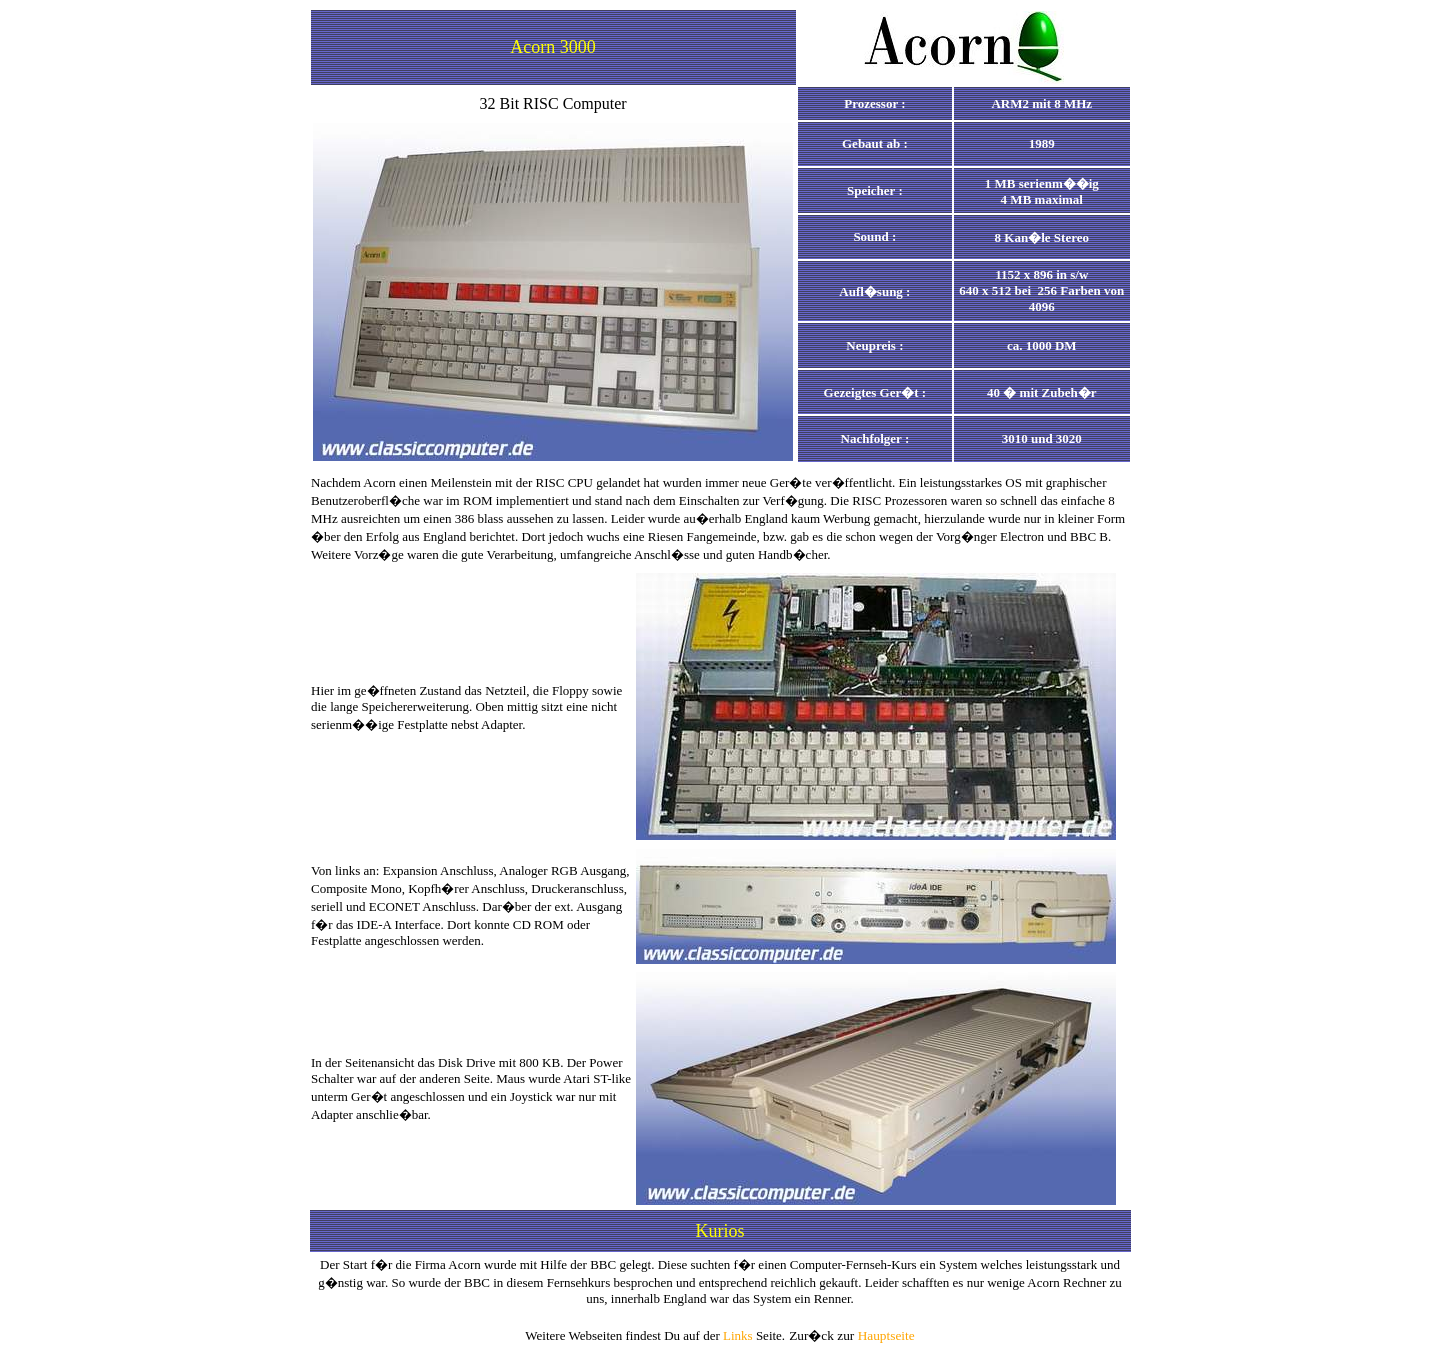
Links (738, 1335)
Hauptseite (886, 1335)
